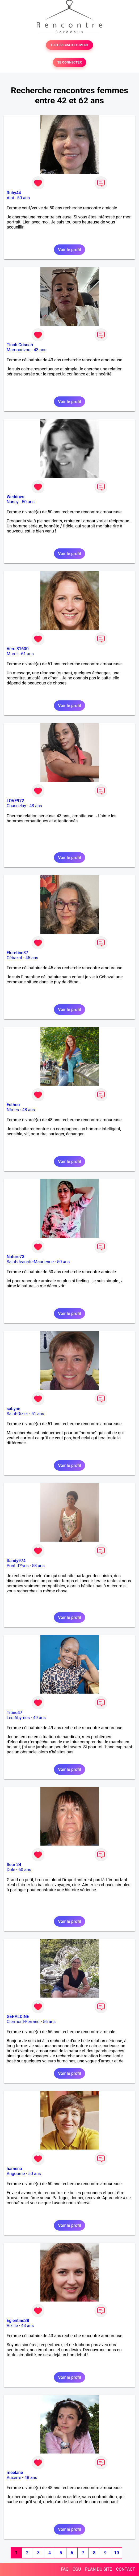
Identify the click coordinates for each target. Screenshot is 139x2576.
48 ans (28, 1109)
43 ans (40, 349)
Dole (11, 1869)
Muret (12, 653)
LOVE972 (15, 800)
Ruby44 (14, 192)
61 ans (27, 653)
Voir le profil (69, 249)
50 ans (23, 197)
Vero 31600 (18, 648)
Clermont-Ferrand (23, 2021)
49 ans (39, 1717)
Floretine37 (17, 952)
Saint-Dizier (17, 1413)
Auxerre (14, 2477)
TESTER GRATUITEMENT (69, 45)
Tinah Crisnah (20, 344)
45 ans (32, 957)
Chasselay (16, 805)
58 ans (38, 1565)
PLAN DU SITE (98, 2569)
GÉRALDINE (18, 2016)
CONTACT (125, 2569)
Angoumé (16, 2173)
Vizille (12, 2325)
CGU (77, 2569)
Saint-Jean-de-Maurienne (30, 1261)
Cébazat (14, 957)
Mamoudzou (18, 349)
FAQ (65, 2569)
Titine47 (14, 1712)
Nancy (13, 501)
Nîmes (13, 1109)
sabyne (13, 1408)
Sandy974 (16, 1560)
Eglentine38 (18, 2320)
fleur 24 (14, 1864)
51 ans (37, 1413)
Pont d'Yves (18, 1565)
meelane (15, 2472)
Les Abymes (18, 1717)
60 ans (24, 1869)
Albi (10, 197)
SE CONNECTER (69, 62)
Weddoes (15, 496)
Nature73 (15, 1256)
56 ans (49, 2021)
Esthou (13, 1104)
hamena (14, 2168)
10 (116, 2552)
